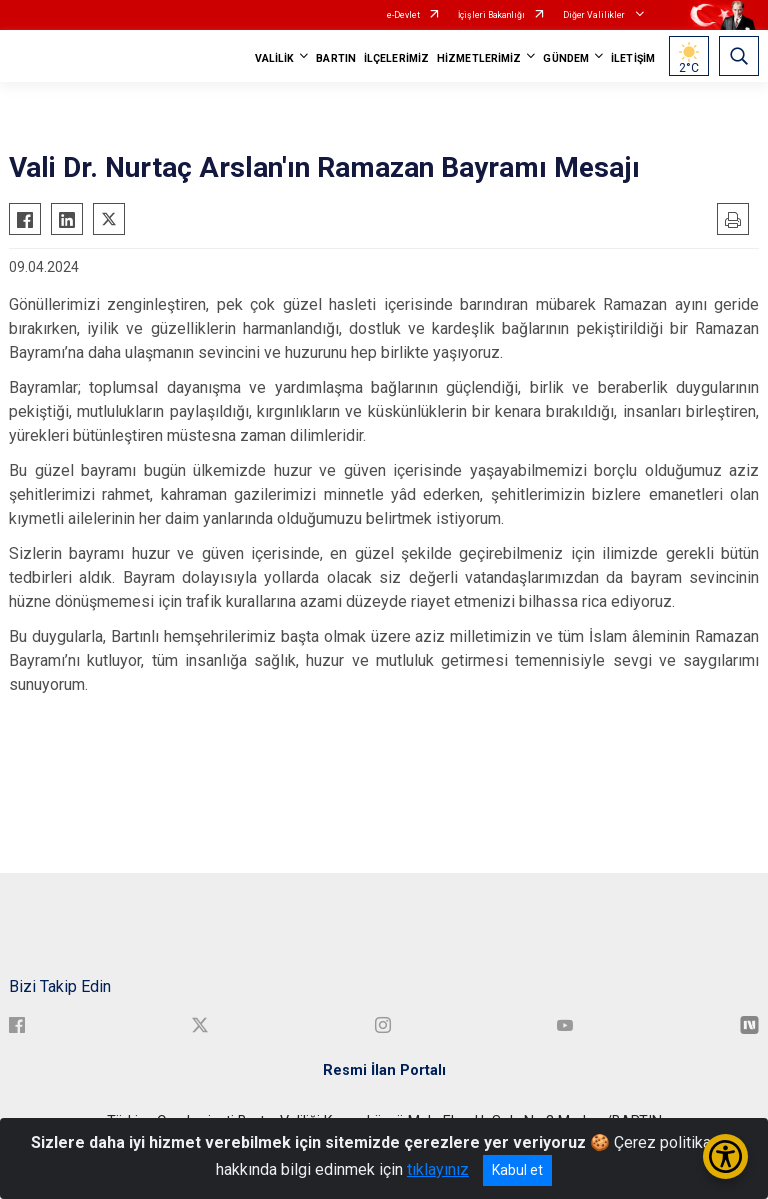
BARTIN (336, 58)
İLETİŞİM (633, 58)
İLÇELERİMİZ (396, 58)
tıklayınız (438, 1169)
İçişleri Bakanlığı (491, 15)
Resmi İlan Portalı (384, 1070)
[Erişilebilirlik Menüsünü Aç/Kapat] (725, 1156)
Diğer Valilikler (595, 15)
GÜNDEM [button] (566, 58)
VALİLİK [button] (275, 58)
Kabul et (517, 1170)
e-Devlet (403, 15)
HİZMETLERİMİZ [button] (479, 58)
